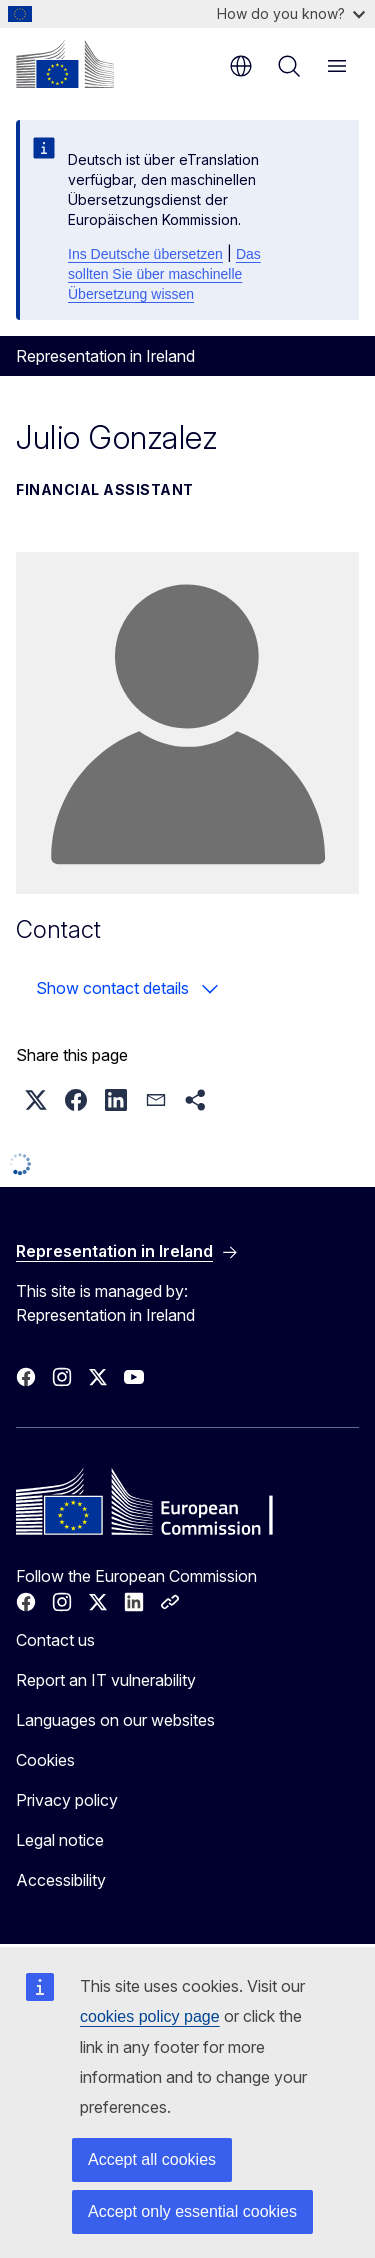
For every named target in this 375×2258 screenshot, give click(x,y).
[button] (36, 1100)
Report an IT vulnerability (106, 1680)
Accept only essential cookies (192, 2211)
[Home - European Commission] (65, 64)
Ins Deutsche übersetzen (145, 254)
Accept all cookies (152, 2159)
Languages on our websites (115, 1720)
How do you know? (291, 13)
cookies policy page (150, 2016)
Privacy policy (67, 1800)
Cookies (45, 1760)
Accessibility (61, 1880)
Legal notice (60, 1840)
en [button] (241, 66)
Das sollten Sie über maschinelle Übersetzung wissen (164, 274)
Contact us (55, 1640)
